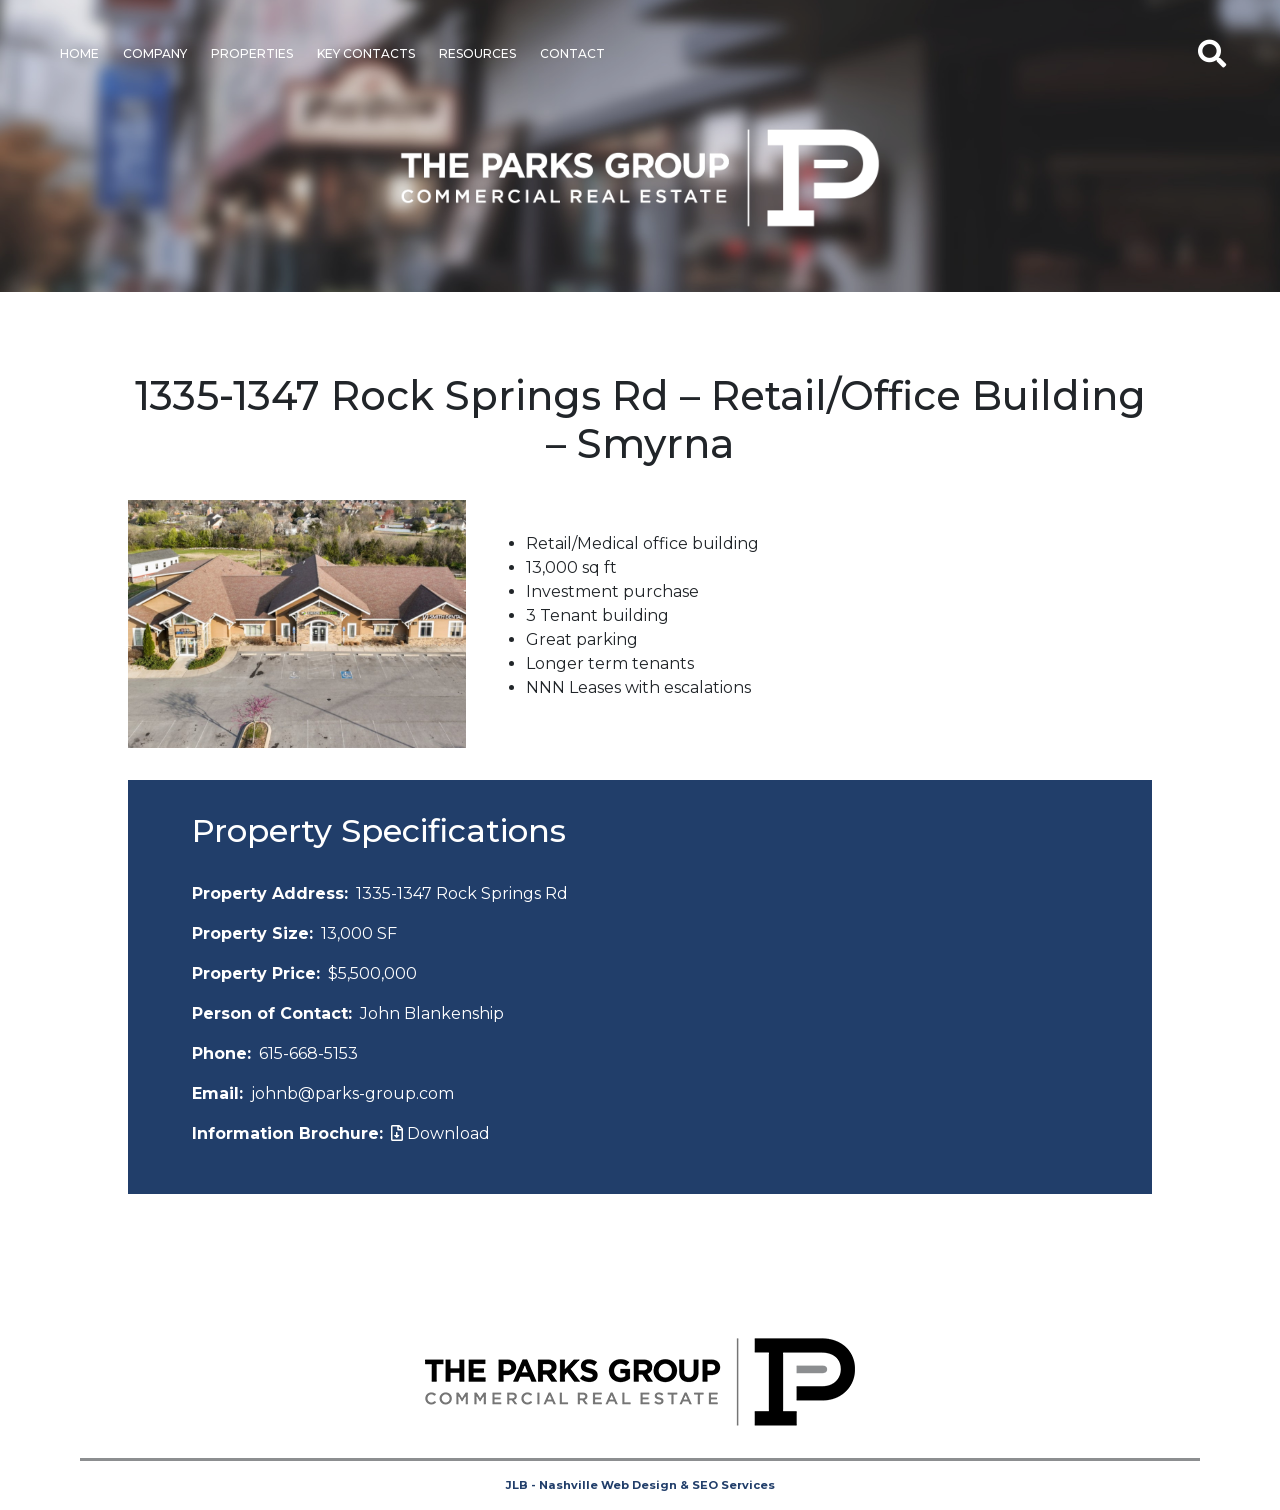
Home (79, 53)
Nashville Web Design (608, 1485)
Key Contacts (366, 53)
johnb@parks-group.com (352, 1093)
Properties (252, 53)
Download (440, 1133)
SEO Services (733, 1485)
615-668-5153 (308, 1053)
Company (155, 53)
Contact (572, 53)
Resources (477, 53)
